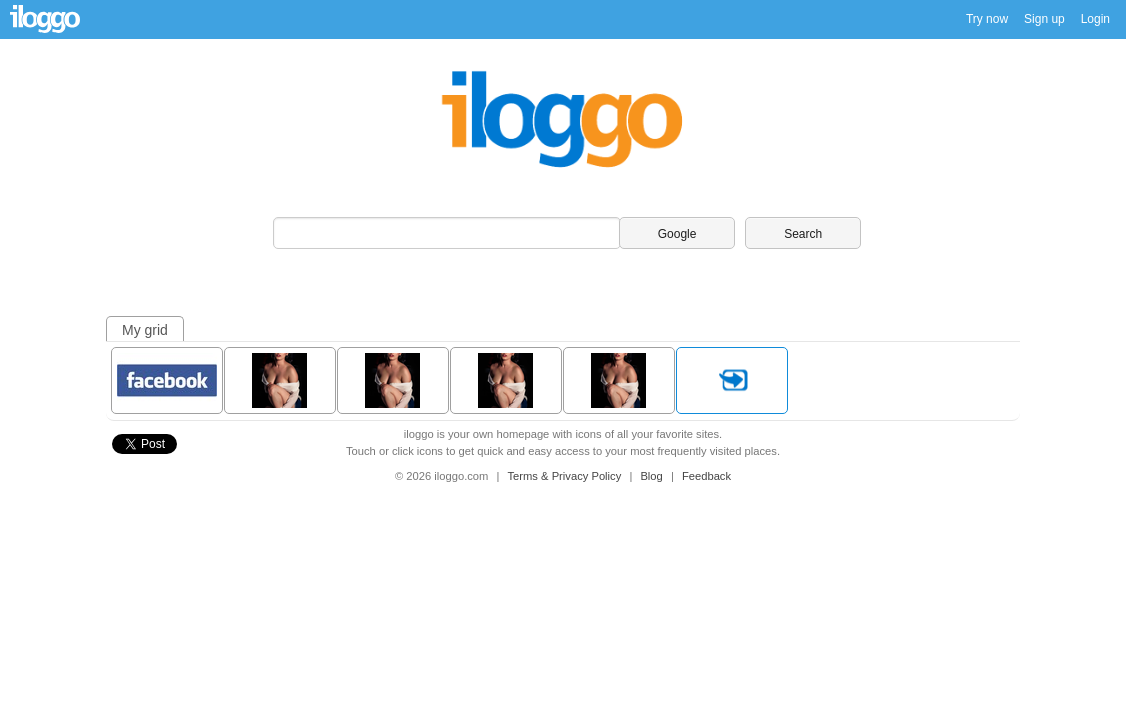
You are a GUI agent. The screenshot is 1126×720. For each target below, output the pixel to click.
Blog (653, 476)
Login (1095, 19)
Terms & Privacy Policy (566, 476)
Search (803, 234)
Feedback (706, 476)
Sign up (1044, 19)
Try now (987, 19)
